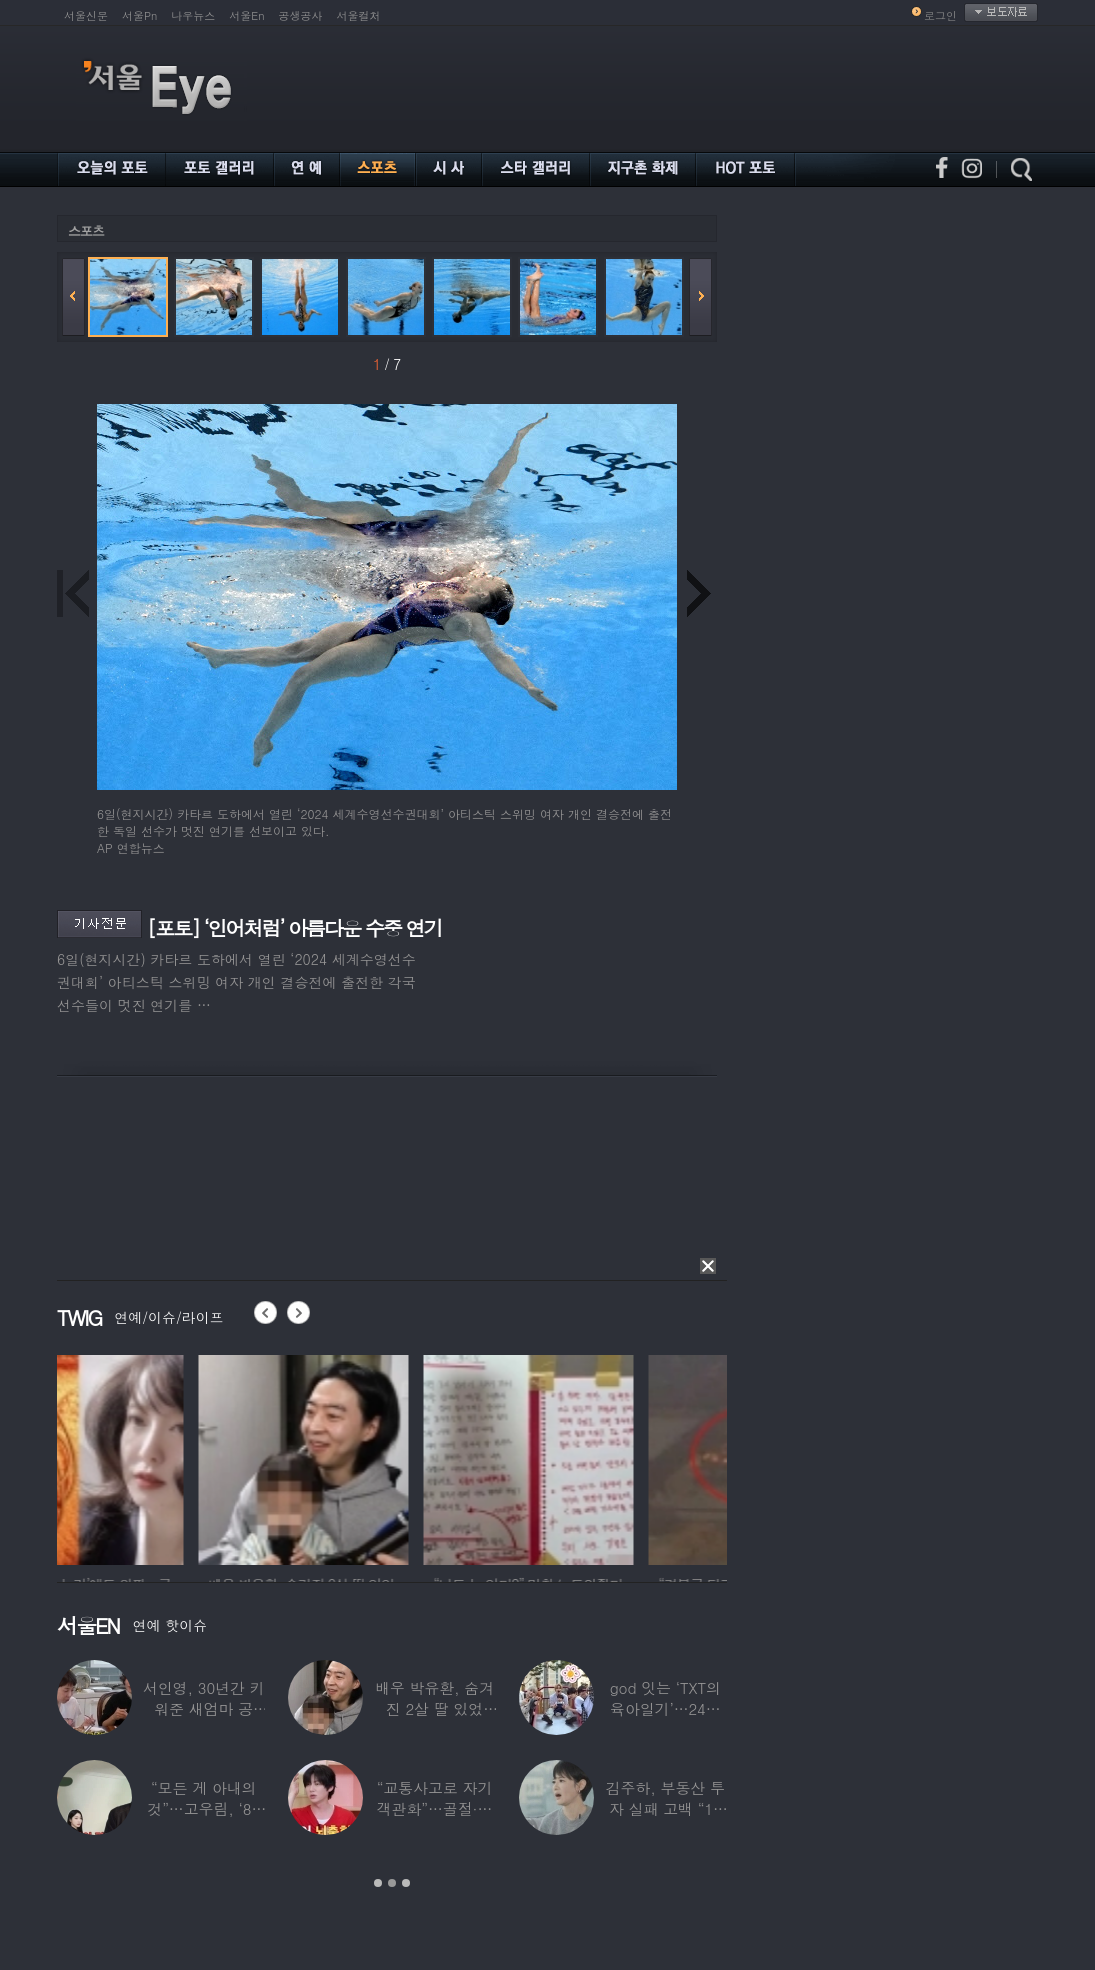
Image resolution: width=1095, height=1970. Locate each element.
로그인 (940, 15)
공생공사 (301, 15)
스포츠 (86, 230)
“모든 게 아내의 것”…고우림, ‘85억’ (203, 1808)
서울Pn (139, 15)
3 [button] (406, 1883)
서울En (246, 15)
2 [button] (392, 1883)
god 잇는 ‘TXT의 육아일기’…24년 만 (665, 1708)
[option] (162, 1457)
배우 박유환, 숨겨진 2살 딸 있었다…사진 (434, 1708)
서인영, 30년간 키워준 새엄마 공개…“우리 (204, 1708)
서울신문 (86, 15)
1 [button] (378, 1883)
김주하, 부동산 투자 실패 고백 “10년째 (665, 1808)
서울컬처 (359, 15)
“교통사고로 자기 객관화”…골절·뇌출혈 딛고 (435, 1808)
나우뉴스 (193, 15)
